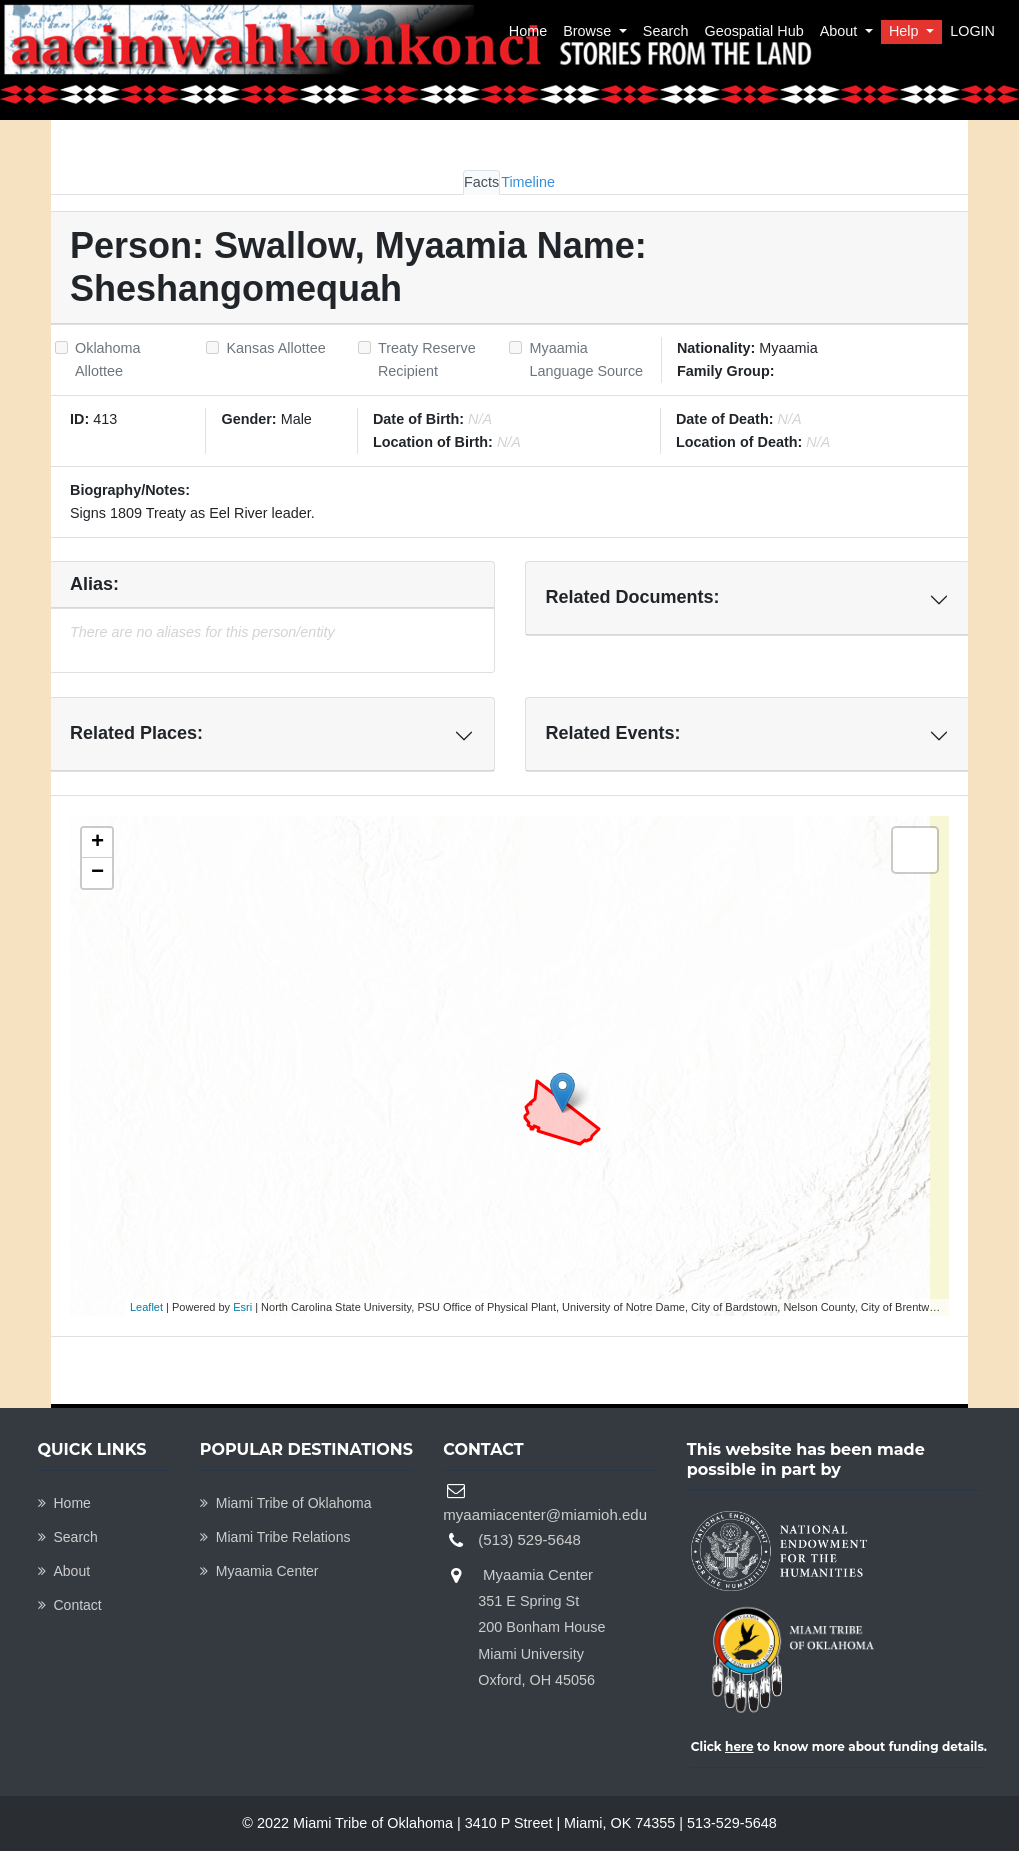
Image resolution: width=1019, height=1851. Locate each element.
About (841, 31)
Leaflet (146, 1307)
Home (528, 31)
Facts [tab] (481, 182)
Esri (242, 1307)
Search (666, 31)
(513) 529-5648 (529, 1539)
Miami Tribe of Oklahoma (286, 1503)
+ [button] (97, 843)
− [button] (97, 873)
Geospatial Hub (753, 31)
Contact (70, 1605)
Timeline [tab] (528, 182)
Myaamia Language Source (586, 359)
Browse (589, 31)
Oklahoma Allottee (108, 359)
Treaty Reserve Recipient (427, 359)
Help (906, 31)
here (739, 1746)
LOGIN (972, 31)
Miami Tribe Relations (275, 1537)
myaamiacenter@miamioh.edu (545, 1514)
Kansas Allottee (275, 348)
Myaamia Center (259, 1571)
